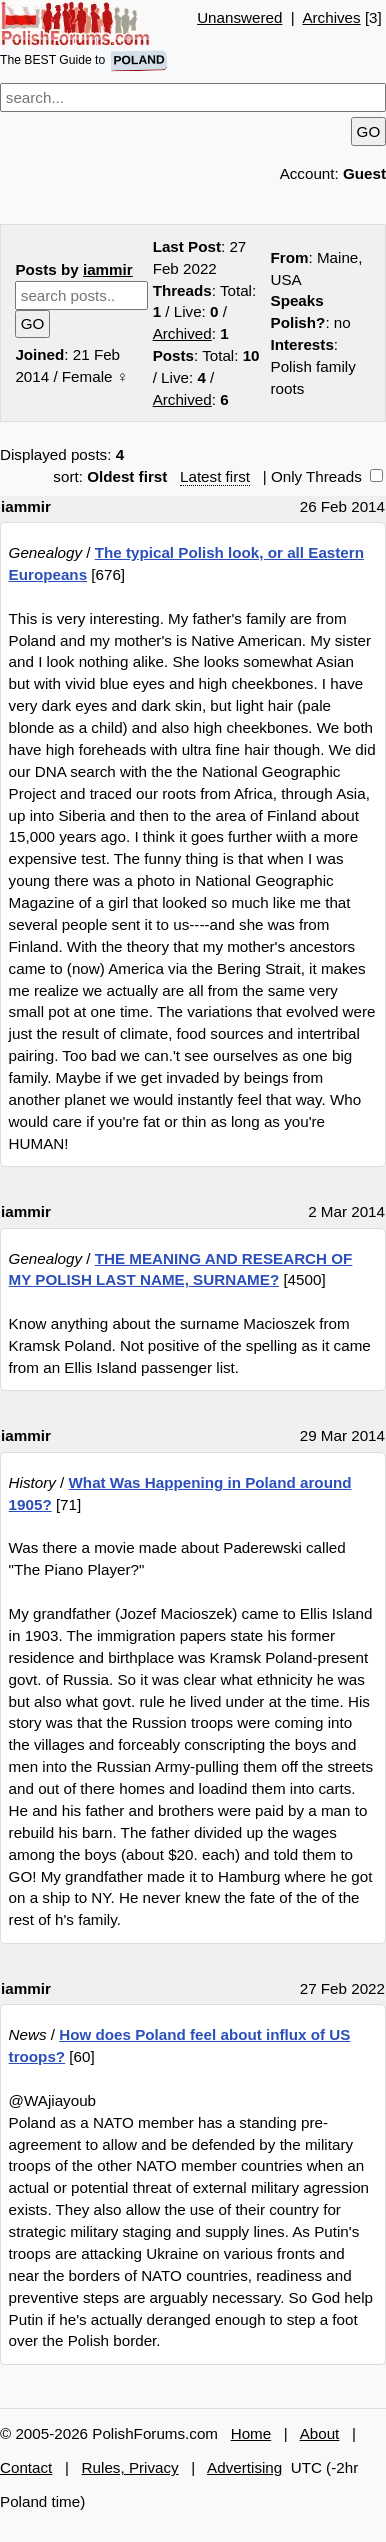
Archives (331, 17)
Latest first (215, 476)
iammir (108, 269)
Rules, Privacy (130, 2467)
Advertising (244, 2467)
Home (251, 2433)
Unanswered (239, 17)
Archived (182, 333)
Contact (26, 2467)
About (320, 2433)
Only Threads (327, 476)
